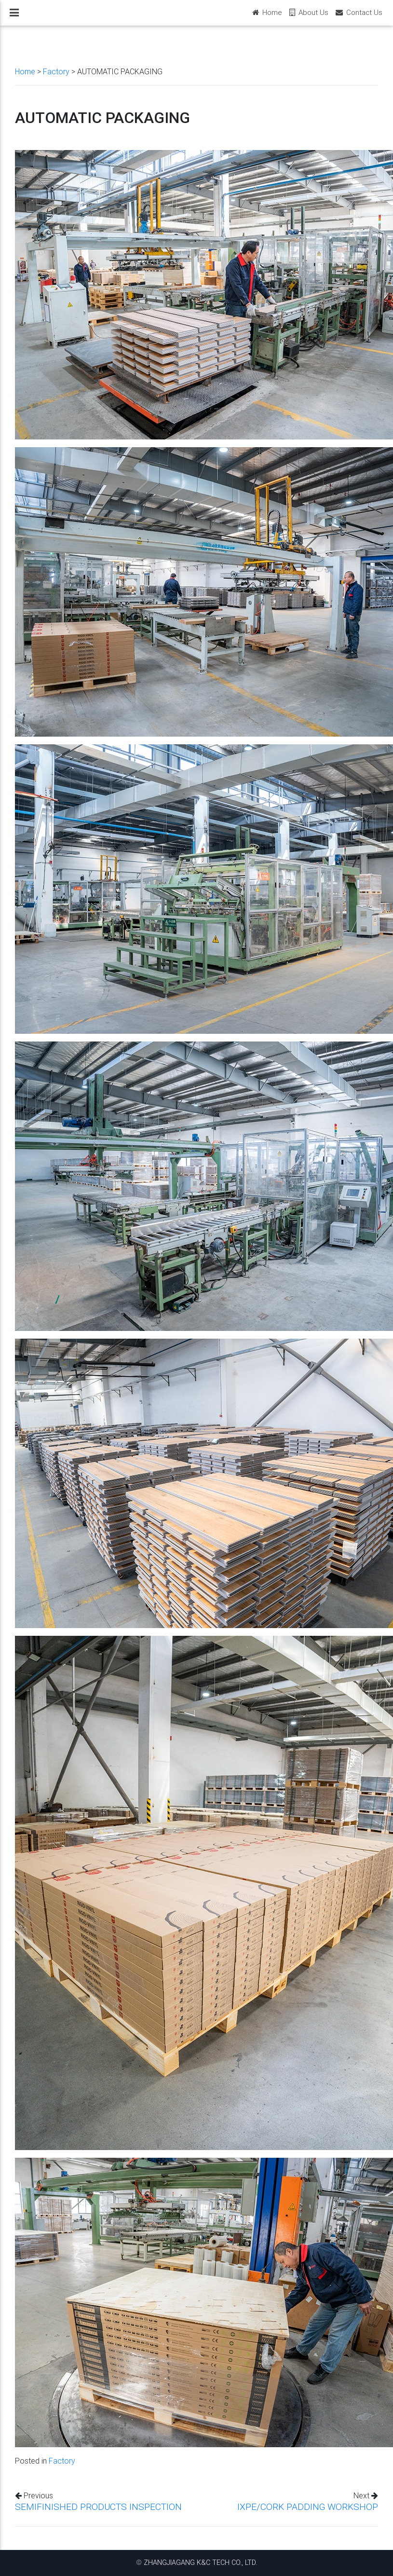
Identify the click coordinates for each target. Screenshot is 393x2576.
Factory (56, 71)
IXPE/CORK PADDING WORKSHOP (307, 2506)
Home (25, 71)
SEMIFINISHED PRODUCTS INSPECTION (98, 2506)
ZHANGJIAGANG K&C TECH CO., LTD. (200, 2562)
